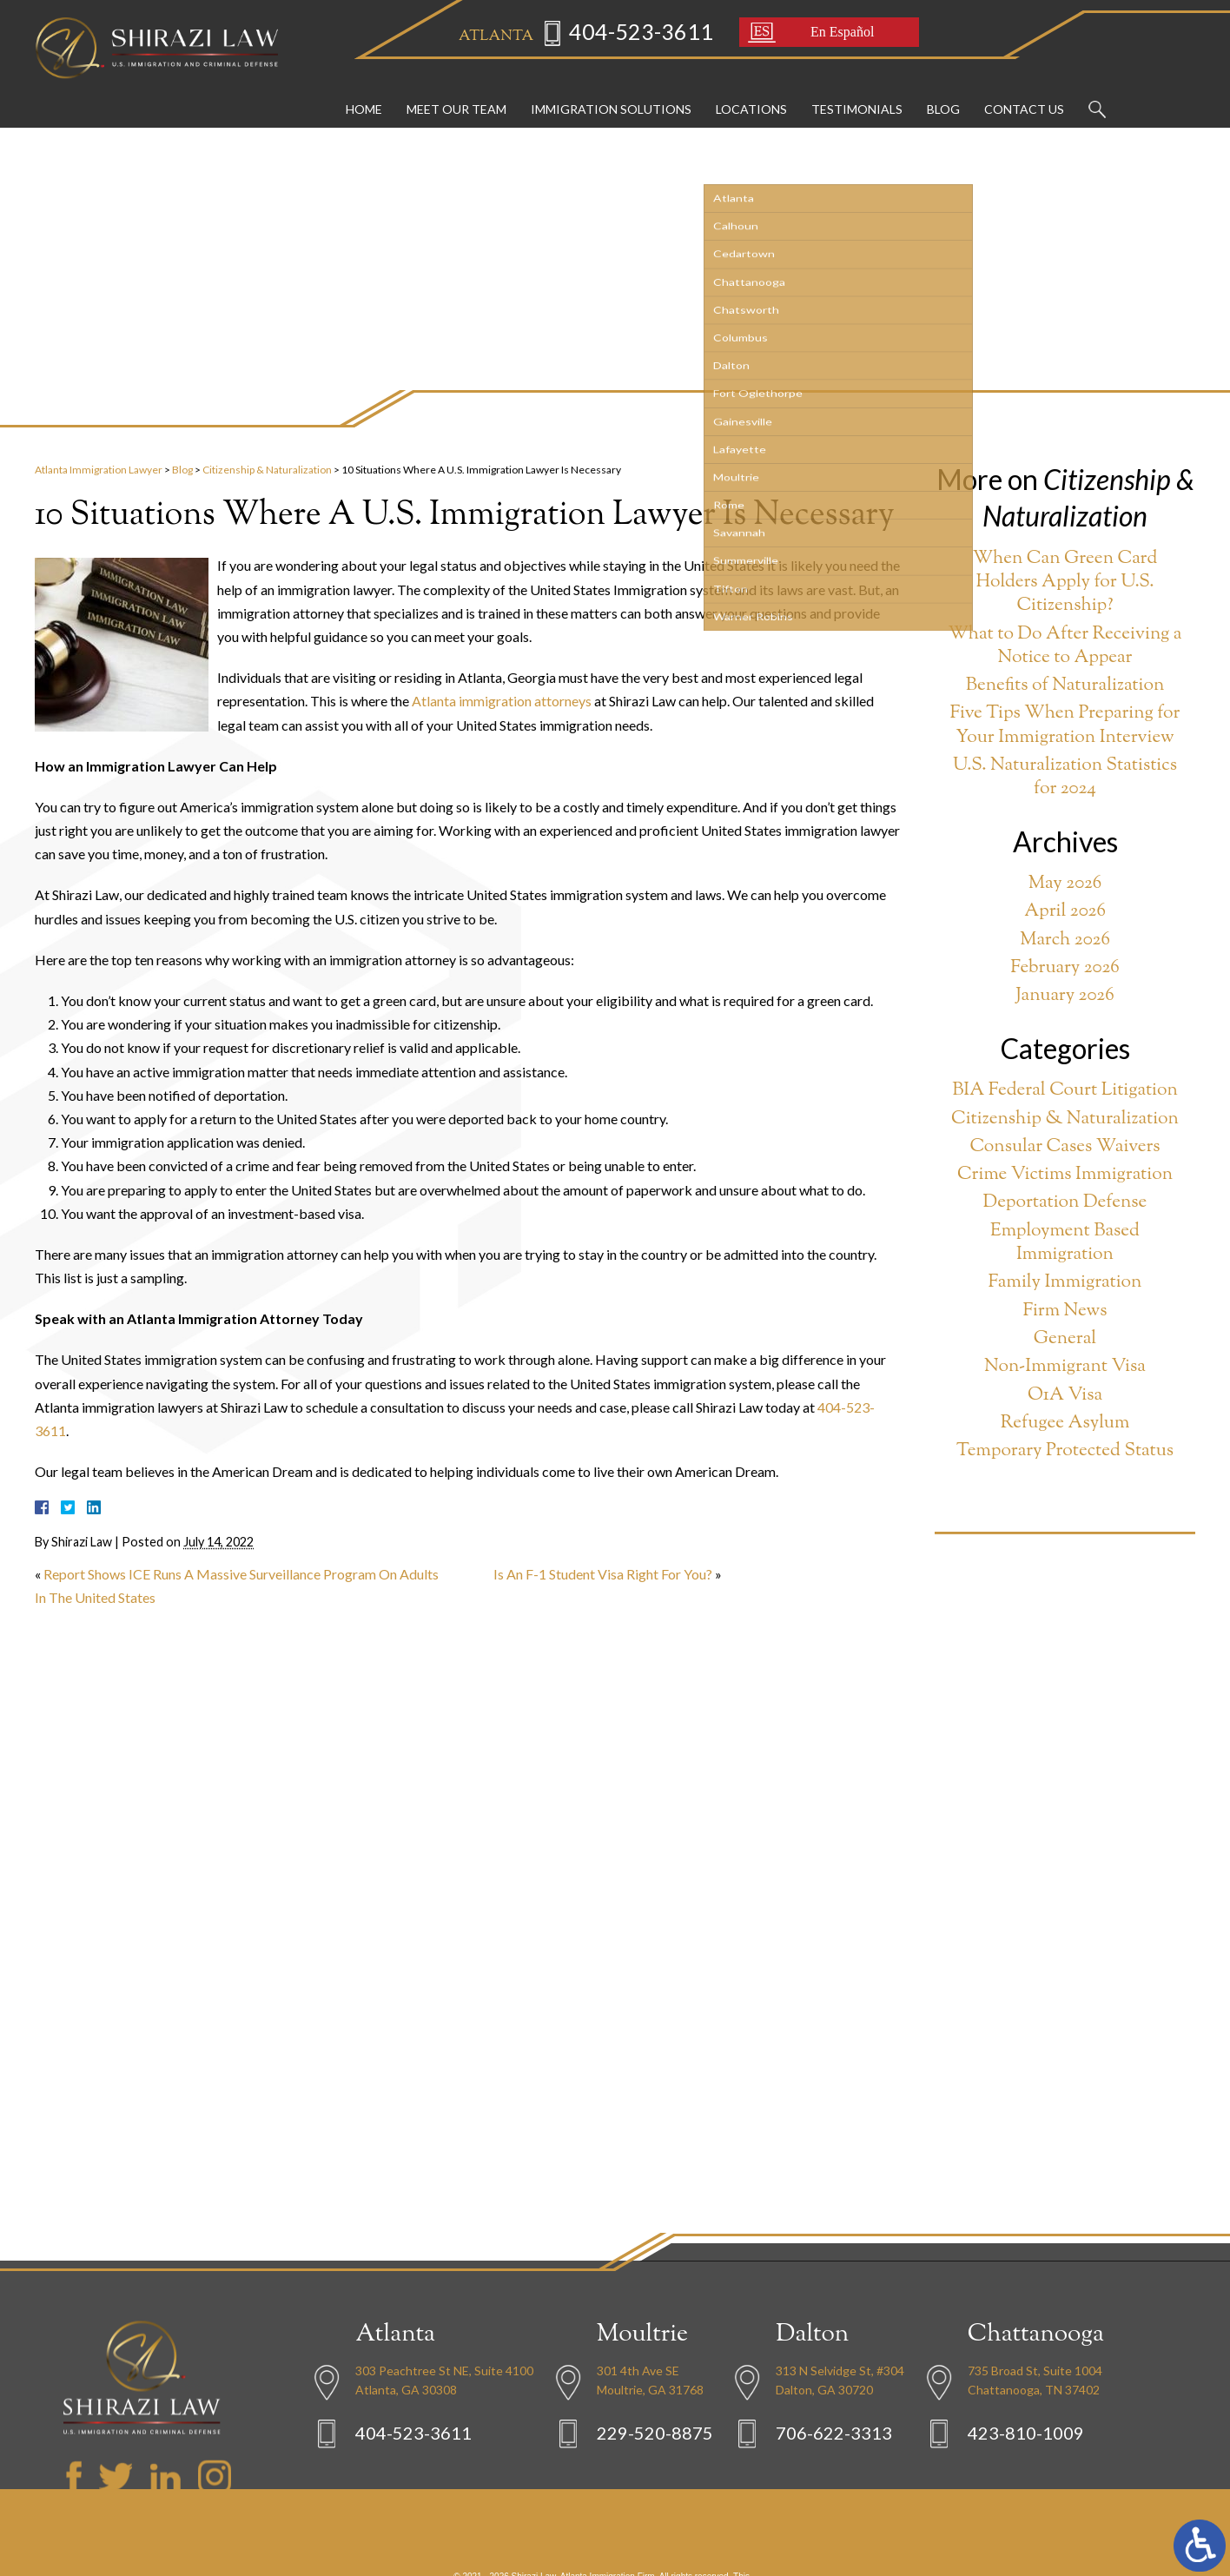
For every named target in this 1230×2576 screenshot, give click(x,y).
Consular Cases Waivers (1064, 1147)
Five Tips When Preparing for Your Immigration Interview (1065, 726)
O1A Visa (1065, 1395)
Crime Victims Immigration (1065, 1175)
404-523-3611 (621, 34)
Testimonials (857, 91)
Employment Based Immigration (1065, 1244)
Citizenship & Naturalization (267, 469)
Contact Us (1024, 91)
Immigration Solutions (611, 91)
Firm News (1065, 1311)
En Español (822, 34)
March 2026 (1065, 940)
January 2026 (1064, 996)
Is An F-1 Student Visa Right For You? (602, 1574)
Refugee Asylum (1065, 1423)
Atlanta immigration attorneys (502, 700)
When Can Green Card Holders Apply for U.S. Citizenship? (1065, 583)
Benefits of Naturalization (1065, 686)
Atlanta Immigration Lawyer (98, 469)
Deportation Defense (1065, 1203)
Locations (751, 91)
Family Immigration (1065, 1283)
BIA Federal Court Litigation (1065, 1091)
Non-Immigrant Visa (1065, 1367)
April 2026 (1065, 912)
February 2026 (1065, 968)
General (1065, 1339)
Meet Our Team (456, 91)
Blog (943, 91)
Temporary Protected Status (1065, 1451)
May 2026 (1065, 884)
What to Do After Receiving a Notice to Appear (1064, 647)
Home (364, 91)
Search (1097, 92)
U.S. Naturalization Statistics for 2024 (1065, 778)
